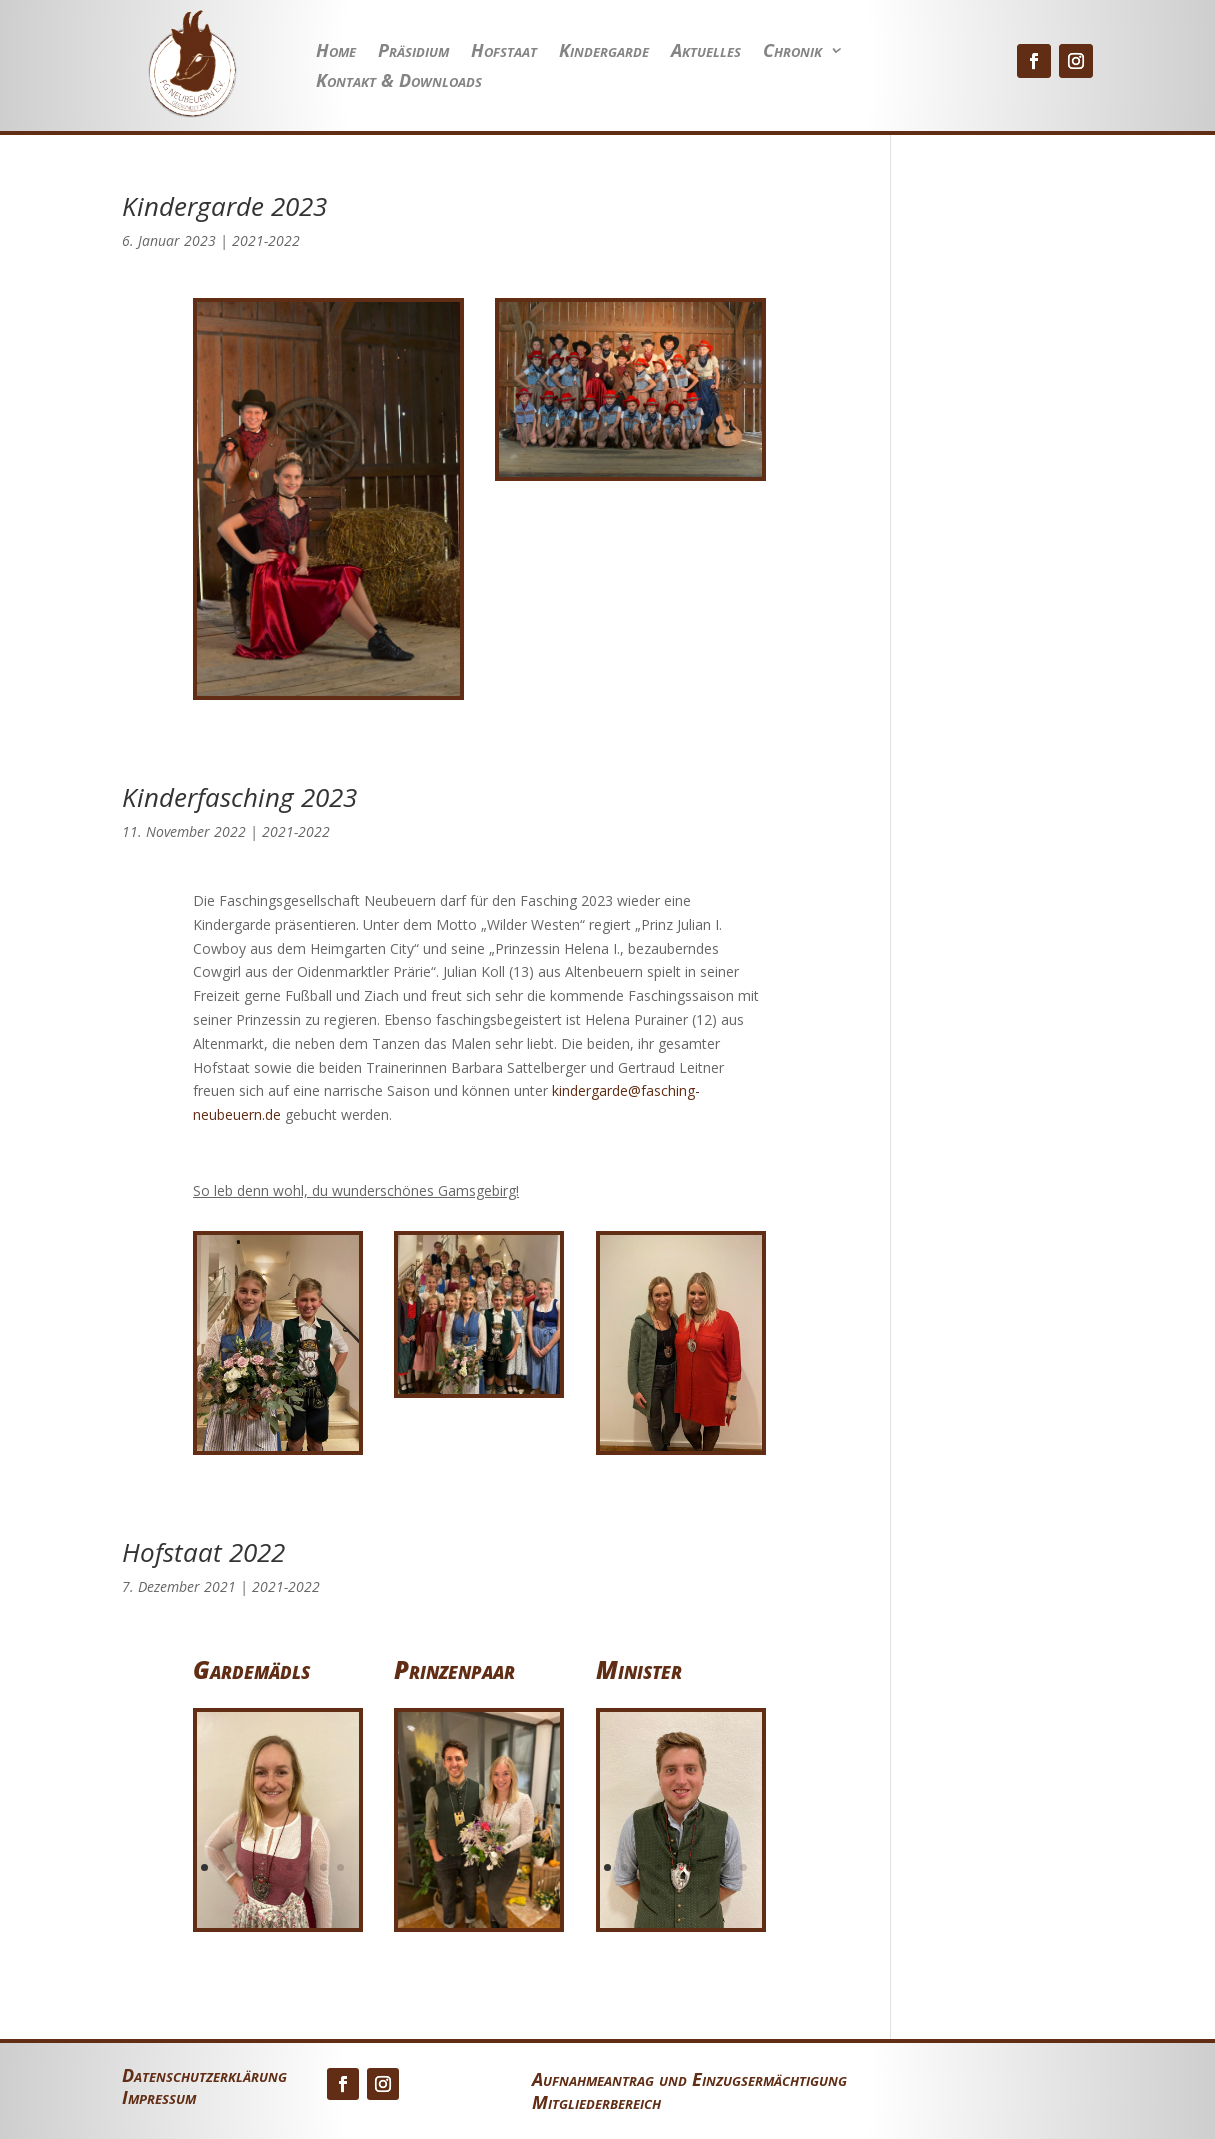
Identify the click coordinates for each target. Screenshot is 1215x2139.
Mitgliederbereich (596, 2102)
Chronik (792, 52)
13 (706, 1891)
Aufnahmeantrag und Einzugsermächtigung (689, 2079)
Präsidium (413, 52)
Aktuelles (706, 52)
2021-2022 (266, 240)
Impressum (159, 2099)
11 (286, 1891)
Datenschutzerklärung (204, 2077)
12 (689, 1891)
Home (336, 52)
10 (269, 1891)
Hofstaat (504, 52)
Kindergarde (604, 52)
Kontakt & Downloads (399, 82)
